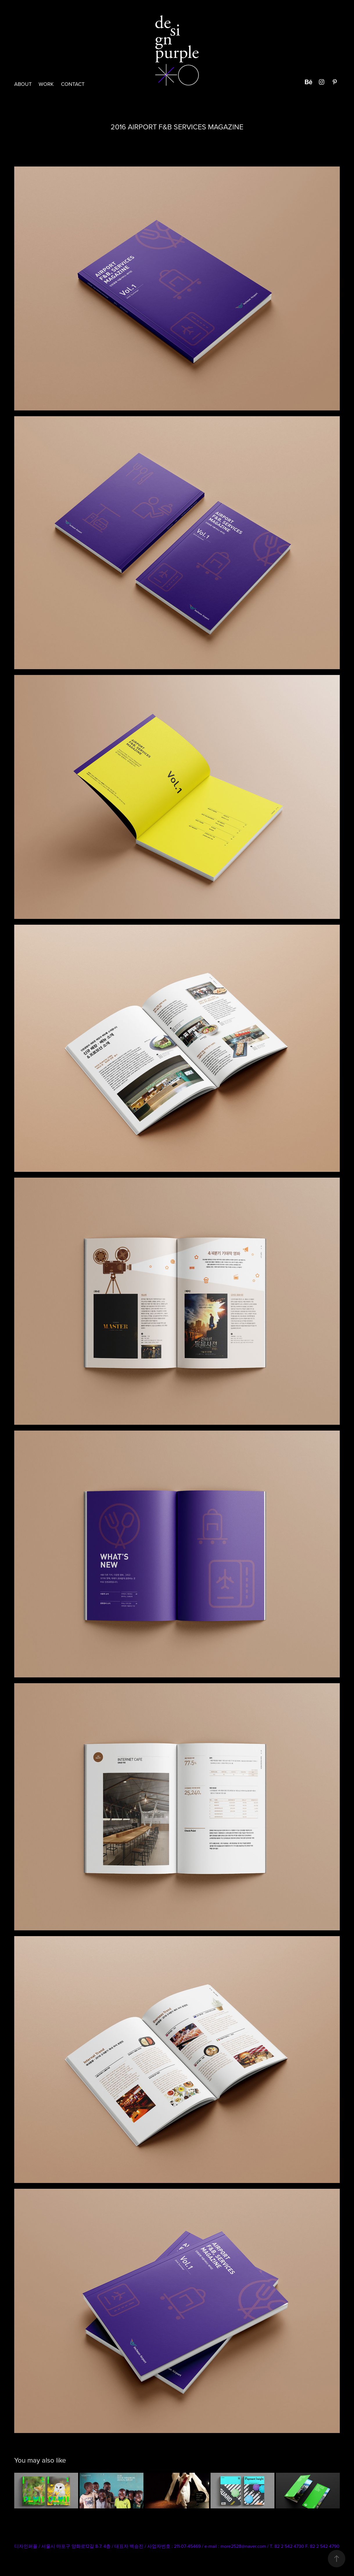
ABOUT (23, 84)
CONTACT (73, 84)
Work (46, 84)
